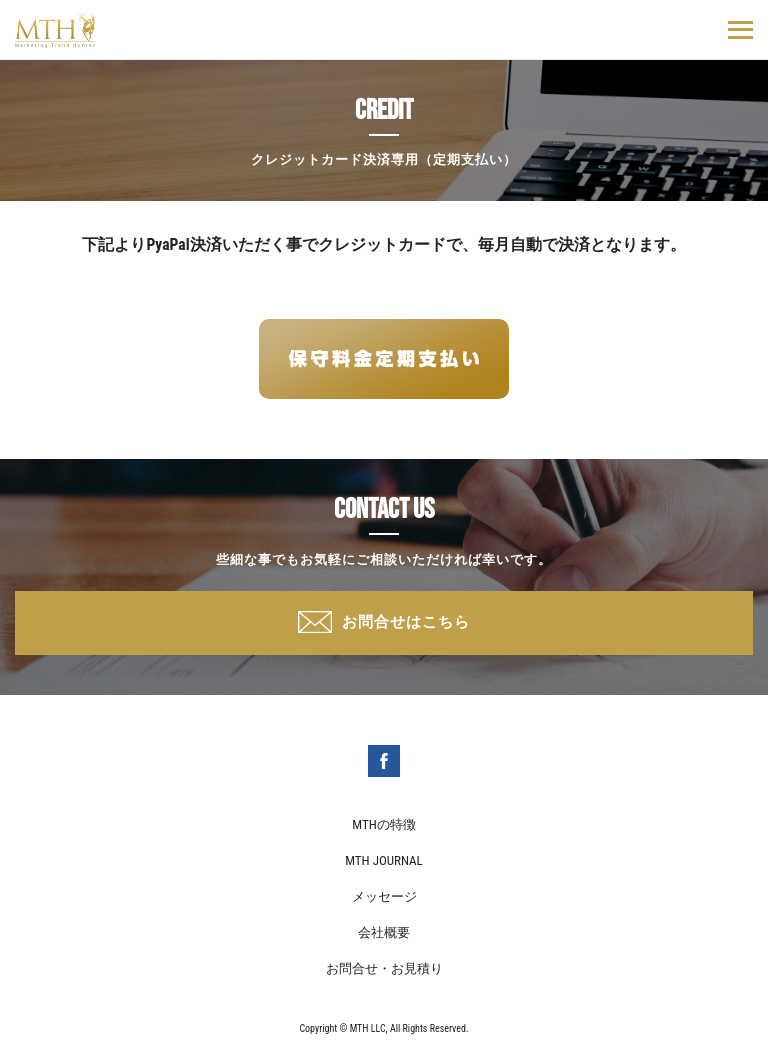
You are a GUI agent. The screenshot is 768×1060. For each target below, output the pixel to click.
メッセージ (384, 896)
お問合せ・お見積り (384, 968)
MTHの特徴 (383, 824)
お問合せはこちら (406, 622)
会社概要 (384, 932)
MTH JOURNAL (384, 860)
